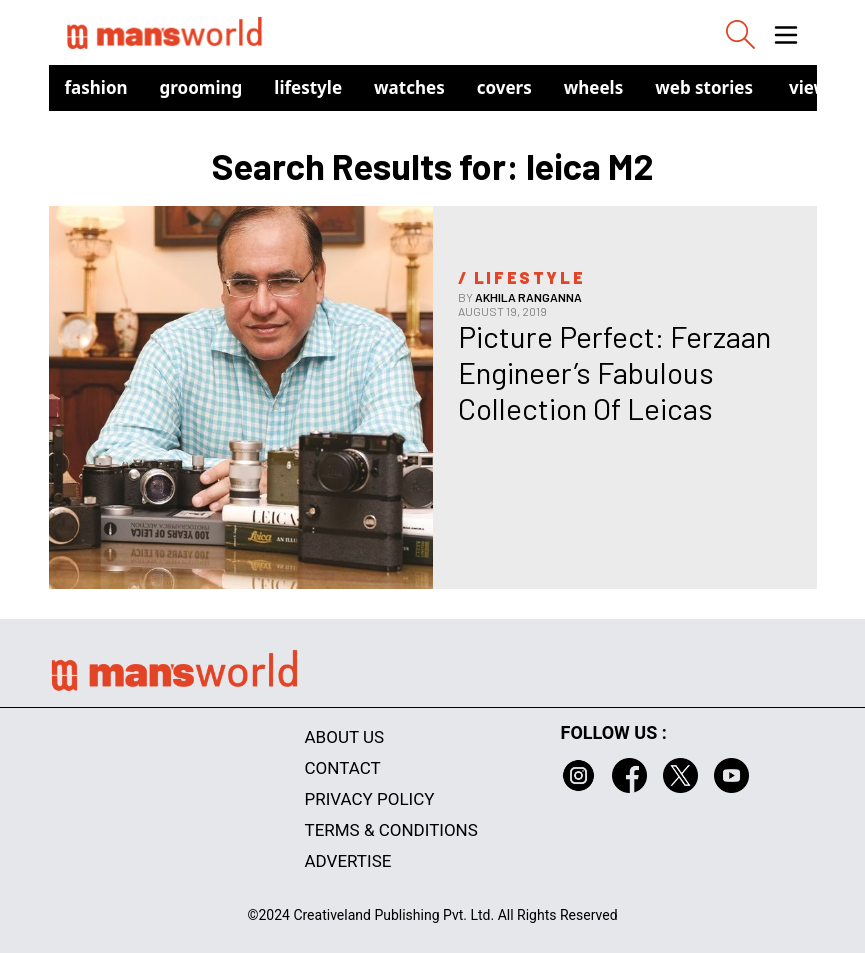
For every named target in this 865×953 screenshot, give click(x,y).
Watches (409, 87)
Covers (504, 87)
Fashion (96, 87)
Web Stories (704, 87)
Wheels (594, 87)
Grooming (201, 87)
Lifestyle (308, 87)
